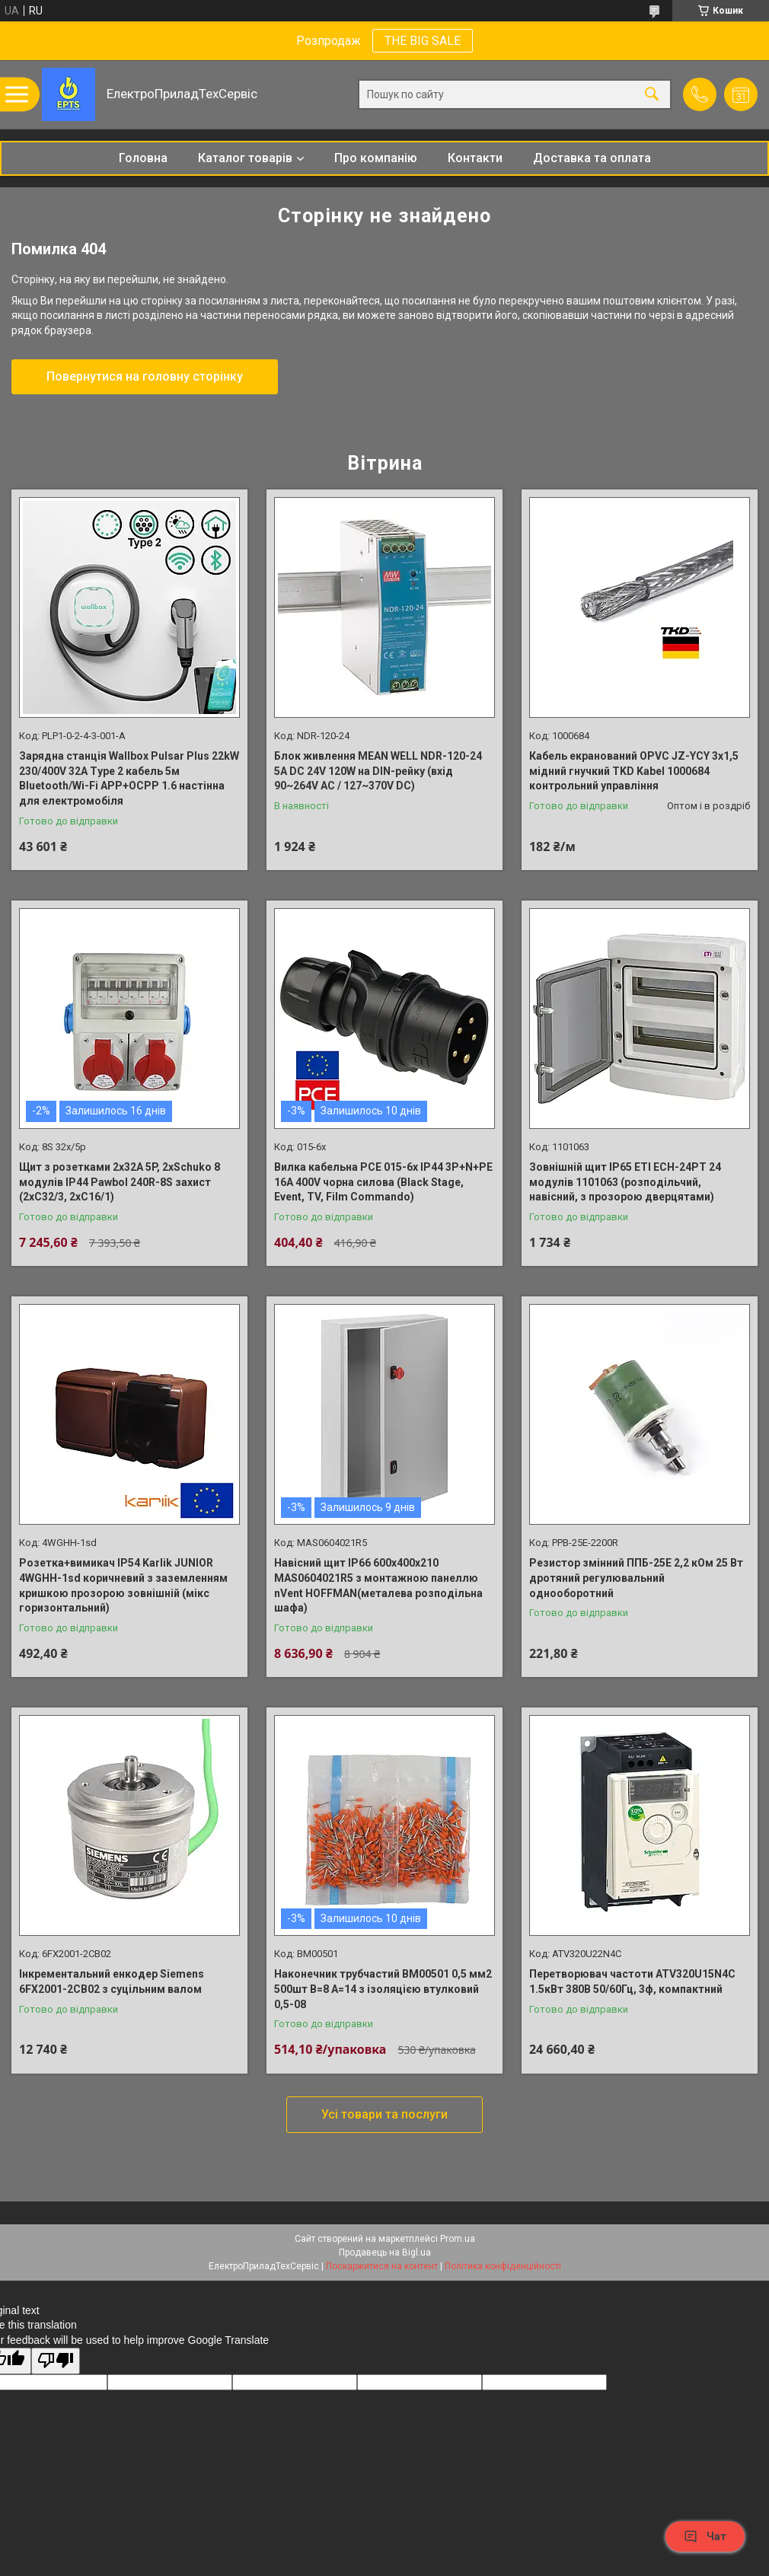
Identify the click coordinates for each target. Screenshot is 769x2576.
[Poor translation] (55, 2361)
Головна (143, 158)
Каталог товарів (245, 158)
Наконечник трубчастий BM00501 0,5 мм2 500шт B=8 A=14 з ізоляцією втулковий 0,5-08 (383, 1989)
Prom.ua (457, 2238)
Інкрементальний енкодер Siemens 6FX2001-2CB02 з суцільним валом (111, 1981)
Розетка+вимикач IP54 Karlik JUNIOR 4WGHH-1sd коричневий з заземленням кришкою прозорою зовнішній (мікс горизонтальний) (123, 1585)
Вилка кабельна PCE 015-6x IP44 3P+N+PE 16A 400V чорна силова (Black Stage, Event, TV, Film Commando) (383, 1182)
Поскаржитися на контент (382, 2266)
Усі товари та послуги (384, 2114)
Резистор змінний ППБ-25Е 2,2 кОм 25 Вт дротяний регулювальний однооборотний (636, 1578)
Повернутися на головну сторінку (144, 376)
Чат (705, 2536)
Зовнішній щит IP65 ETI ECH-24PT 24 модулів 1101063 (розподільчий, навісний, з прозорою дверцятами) (625, 1182)
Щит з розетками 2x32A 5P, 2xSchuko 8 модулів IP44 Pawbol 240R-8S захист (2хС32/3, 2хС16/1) (119, 1182)
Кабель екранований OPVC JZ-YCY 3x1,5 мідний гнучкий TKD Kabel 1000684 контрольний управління (634, 771)
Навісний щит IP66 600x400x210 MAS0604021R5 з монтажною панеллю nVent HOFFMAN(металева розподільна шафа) (378, 1585)
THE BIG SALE (422, 40)
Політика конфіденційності (503, 2266)
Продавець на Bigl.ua (385, 2252)
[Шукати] (651, 95)
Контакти (475, 158)
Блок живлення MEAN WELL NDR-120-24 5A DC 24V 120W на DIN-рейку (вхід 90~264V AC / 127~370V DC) (378, 771)
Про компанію (375, 158)
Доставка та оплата (592, 158)
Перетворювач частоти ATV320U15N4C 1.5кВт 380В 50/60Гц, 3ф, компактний (632, 1981)
